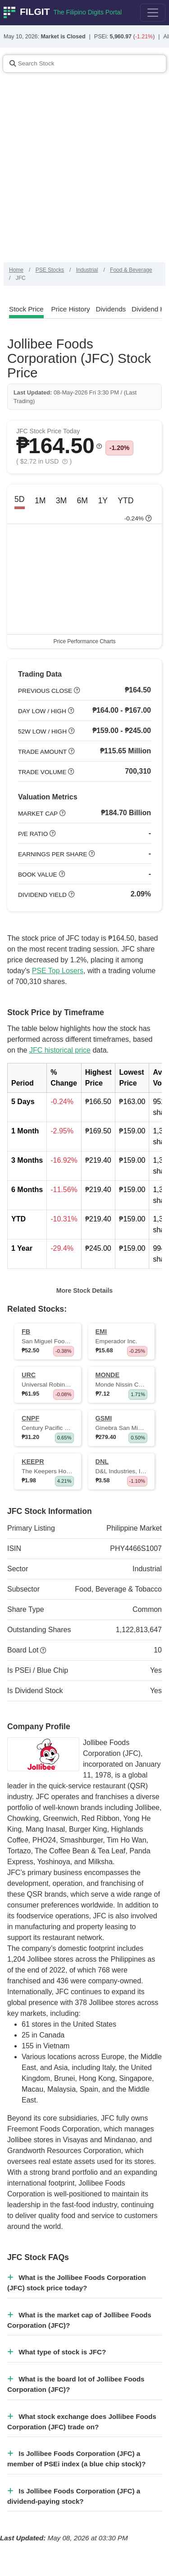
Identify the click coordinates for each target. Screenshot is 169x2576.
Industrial (87, 270)
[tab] (26, 309)
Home (16, 270)
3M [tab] (61, 500)
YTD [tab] (125, 500)
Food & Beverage (131, 270)
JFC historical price (60, 1050)
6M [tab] (82, 500)
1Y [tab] (103, 500)
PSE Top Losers (57, 971)
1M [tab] (40, 500)
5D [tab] (19, 499)
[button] (99, 446)
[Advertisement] (84, 173)
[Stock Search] (85, 64)
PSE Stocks (50, 270)
